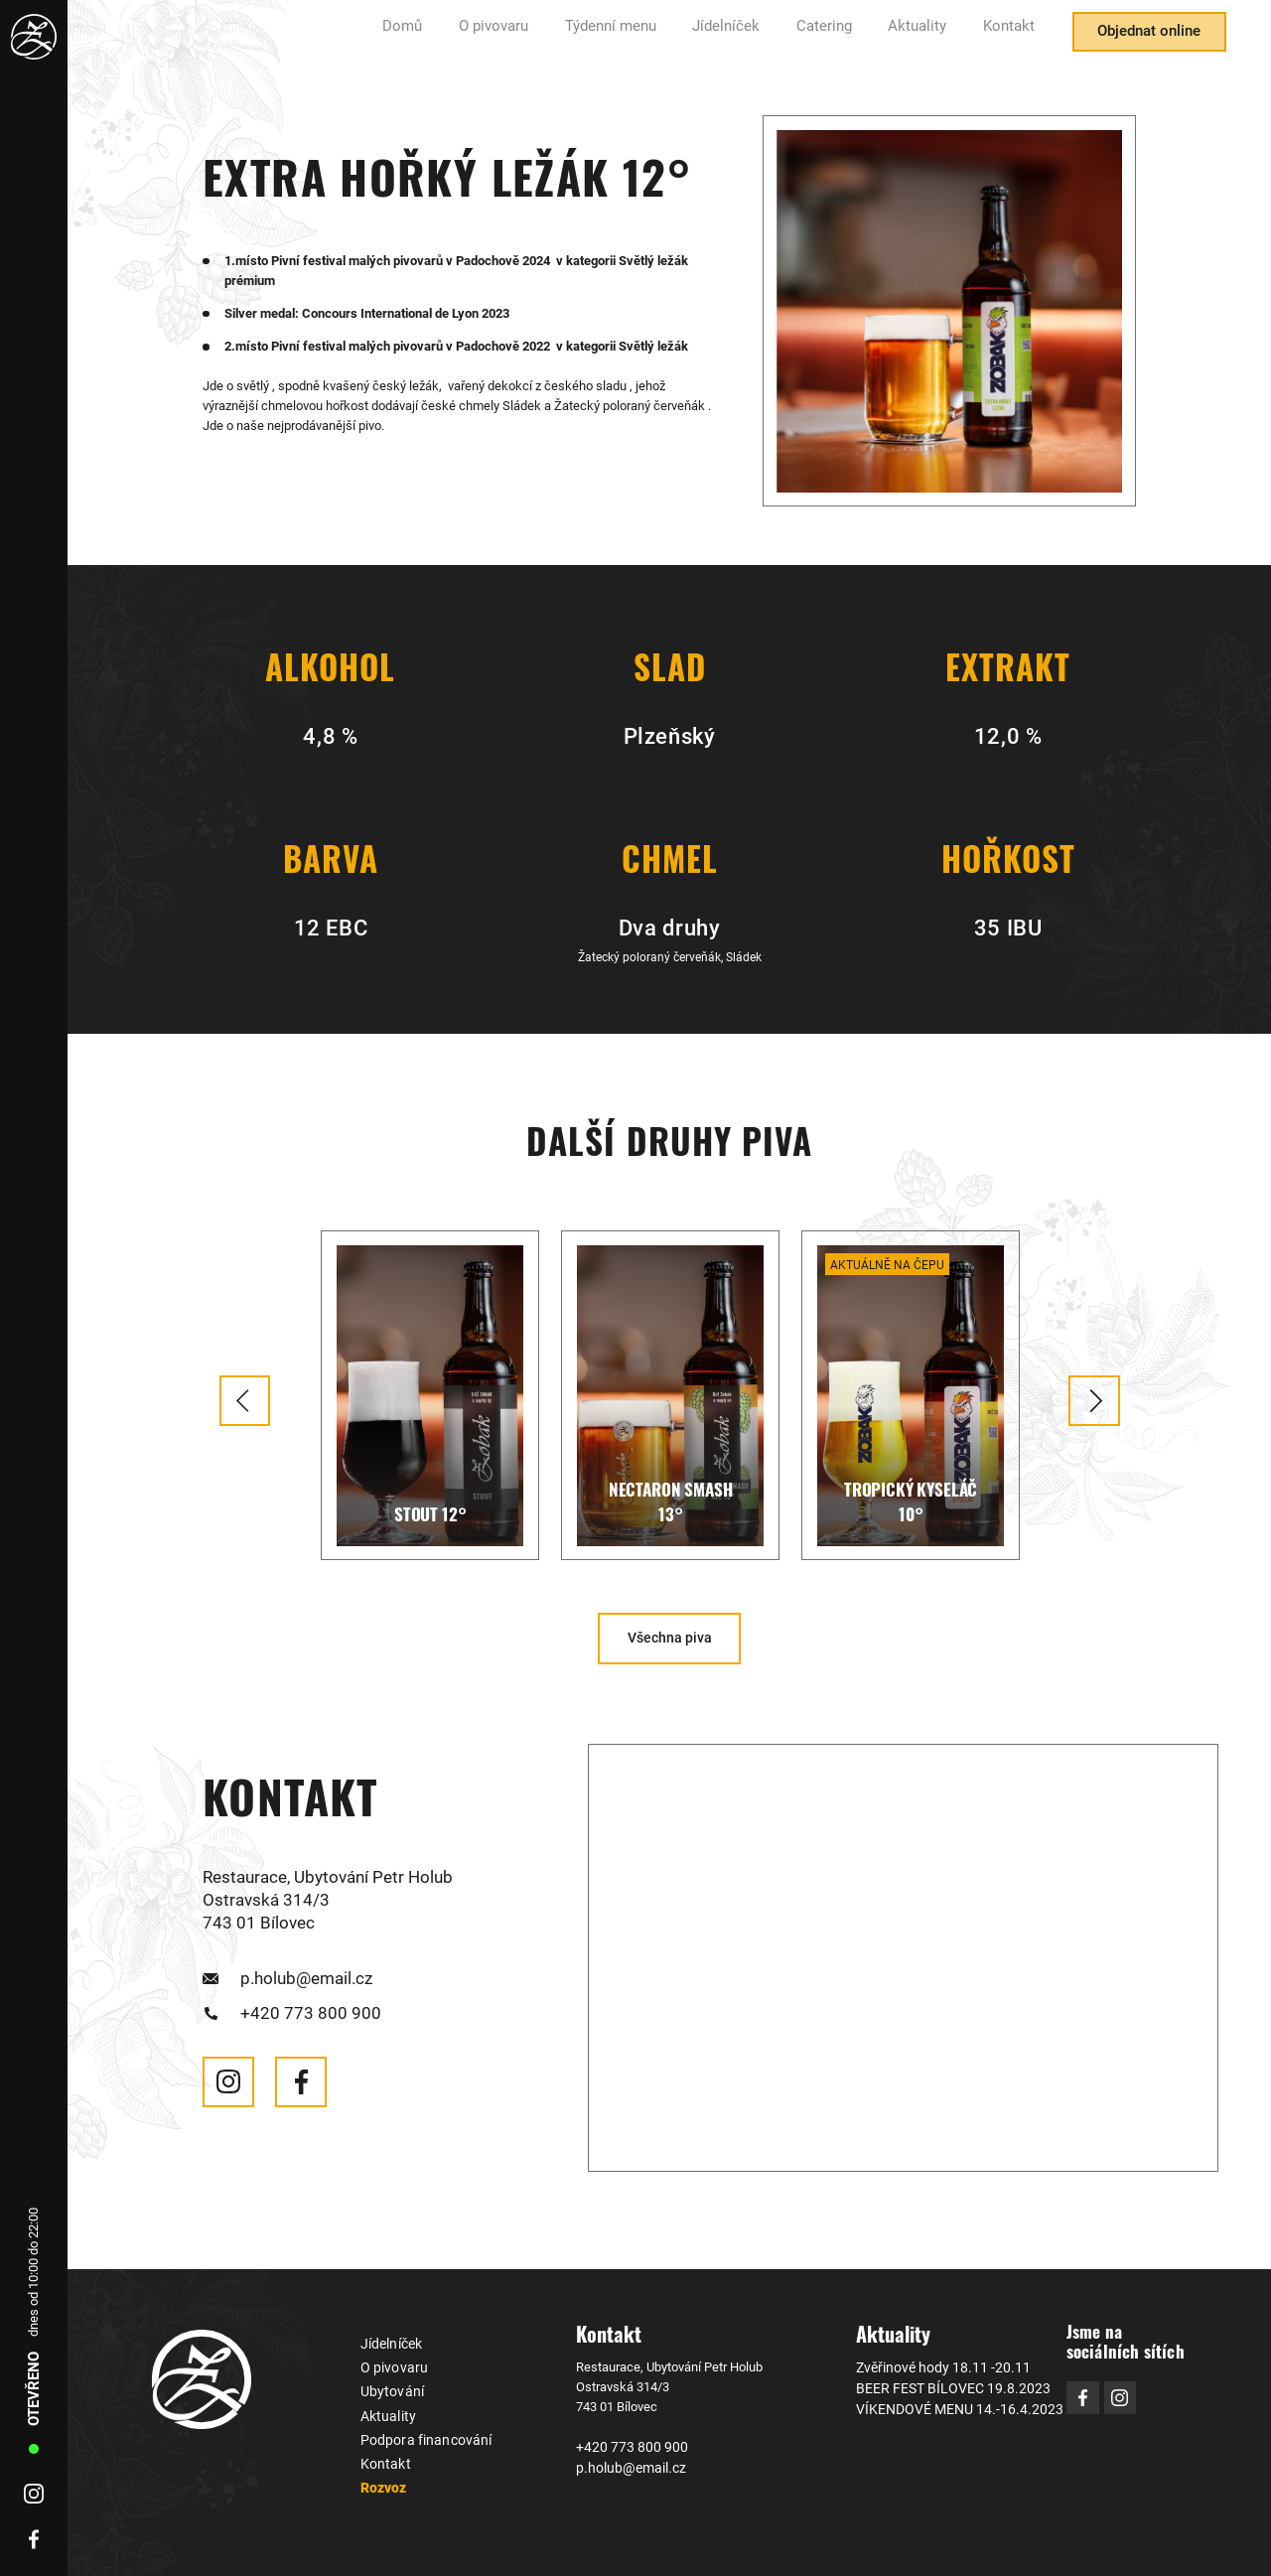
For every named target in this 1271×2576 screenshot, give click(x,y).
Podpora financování (419, 2433)
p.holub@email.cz (305, 1975)
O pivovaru (547, 38)
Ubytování (388, 2387)
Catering (845, 38)
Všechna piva (669, 1637)
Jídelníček (757, 38)
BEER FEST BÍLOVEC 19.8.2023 (943, 2384)
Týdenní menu (652, 38)
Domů (465, 38)
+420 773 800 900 (309, 2009)
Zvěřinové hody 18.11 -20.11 (934, 2365)
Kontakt (1013, 38)
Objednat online (1140, 38)
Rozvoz (382, 2480)
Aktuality (930, 38)
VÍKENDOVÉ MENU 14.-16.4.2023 (948, 2404)
